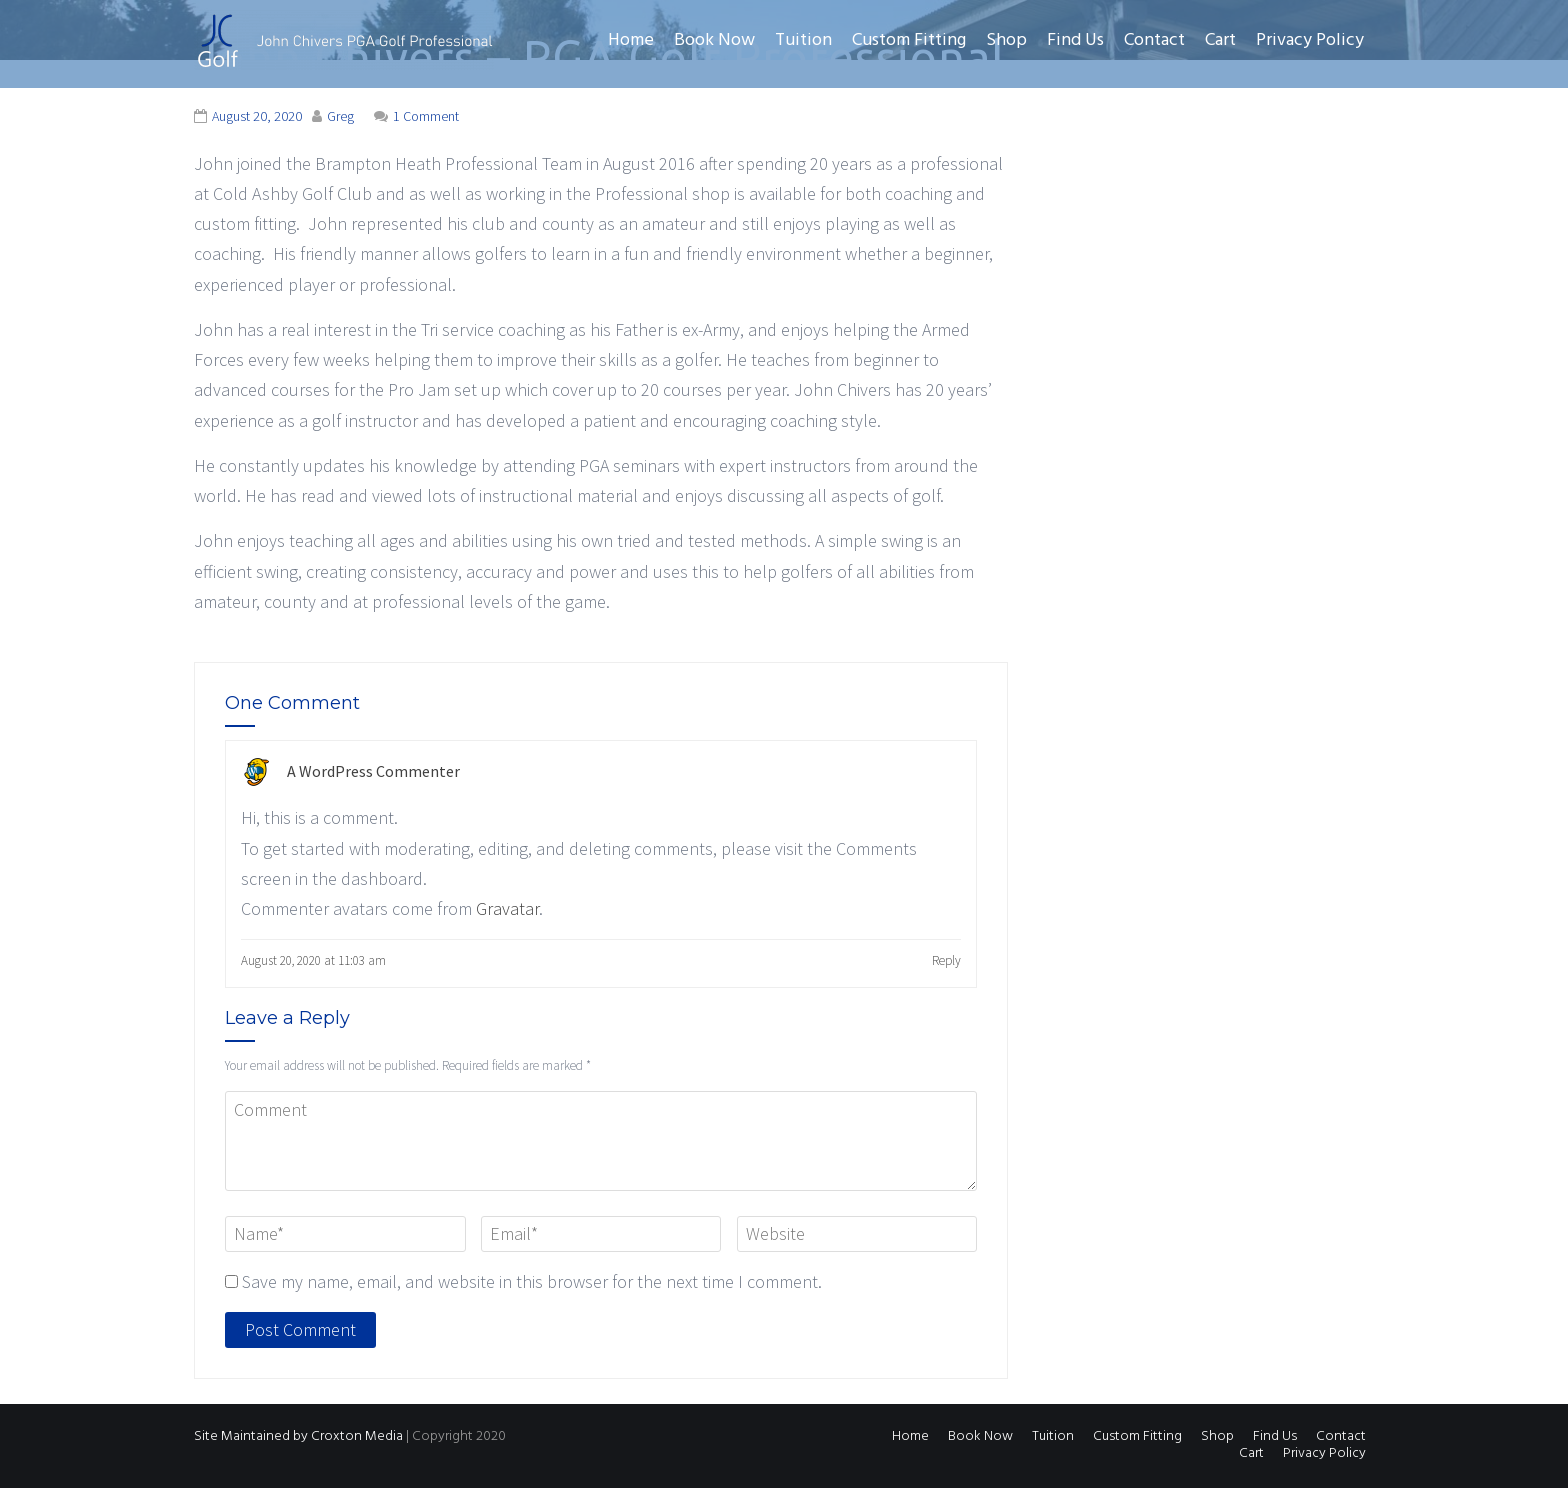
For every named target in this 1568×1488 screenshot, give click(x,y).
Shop (1006, 40)
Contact (1154, 40)
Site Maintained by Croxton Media (298, 1436)
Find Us (1075, 40)
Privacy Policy (1310, 40)
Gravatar (507, 908)
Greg (340, 116)
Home (631, 40)
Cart (1220, 40)
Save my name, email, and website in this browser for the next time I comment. (532, 1281)
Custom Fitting (909, 40)
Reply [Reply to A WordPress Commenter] (946, 960)
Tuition (803, 40)
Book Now (714, 40)
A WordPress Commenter (373, 771)
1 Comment (426, 116)
